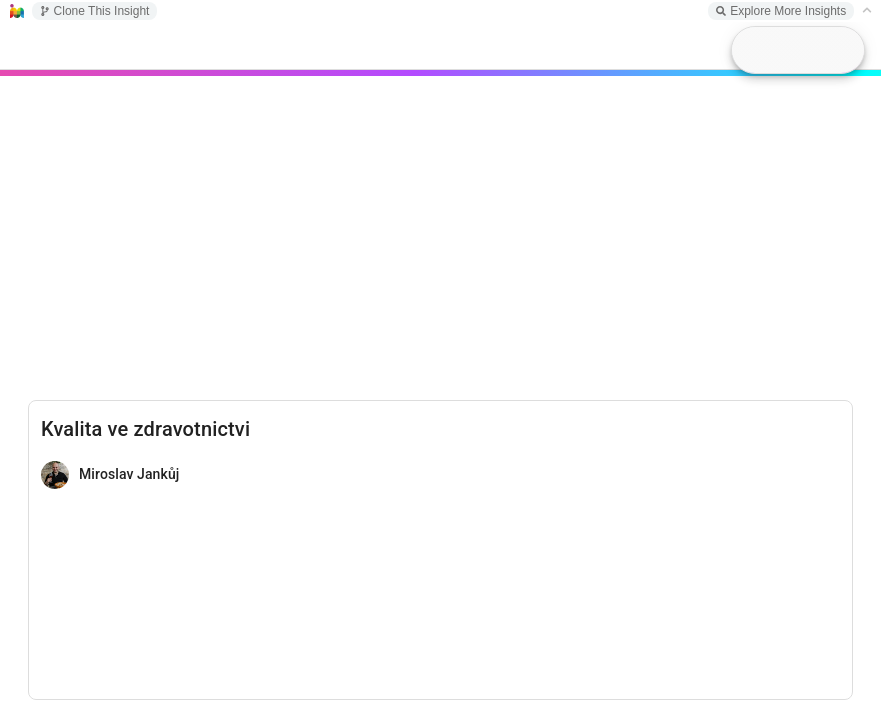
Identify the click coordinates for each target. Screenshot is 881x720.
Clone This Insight (95, 11)
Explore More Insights (781, 11)
